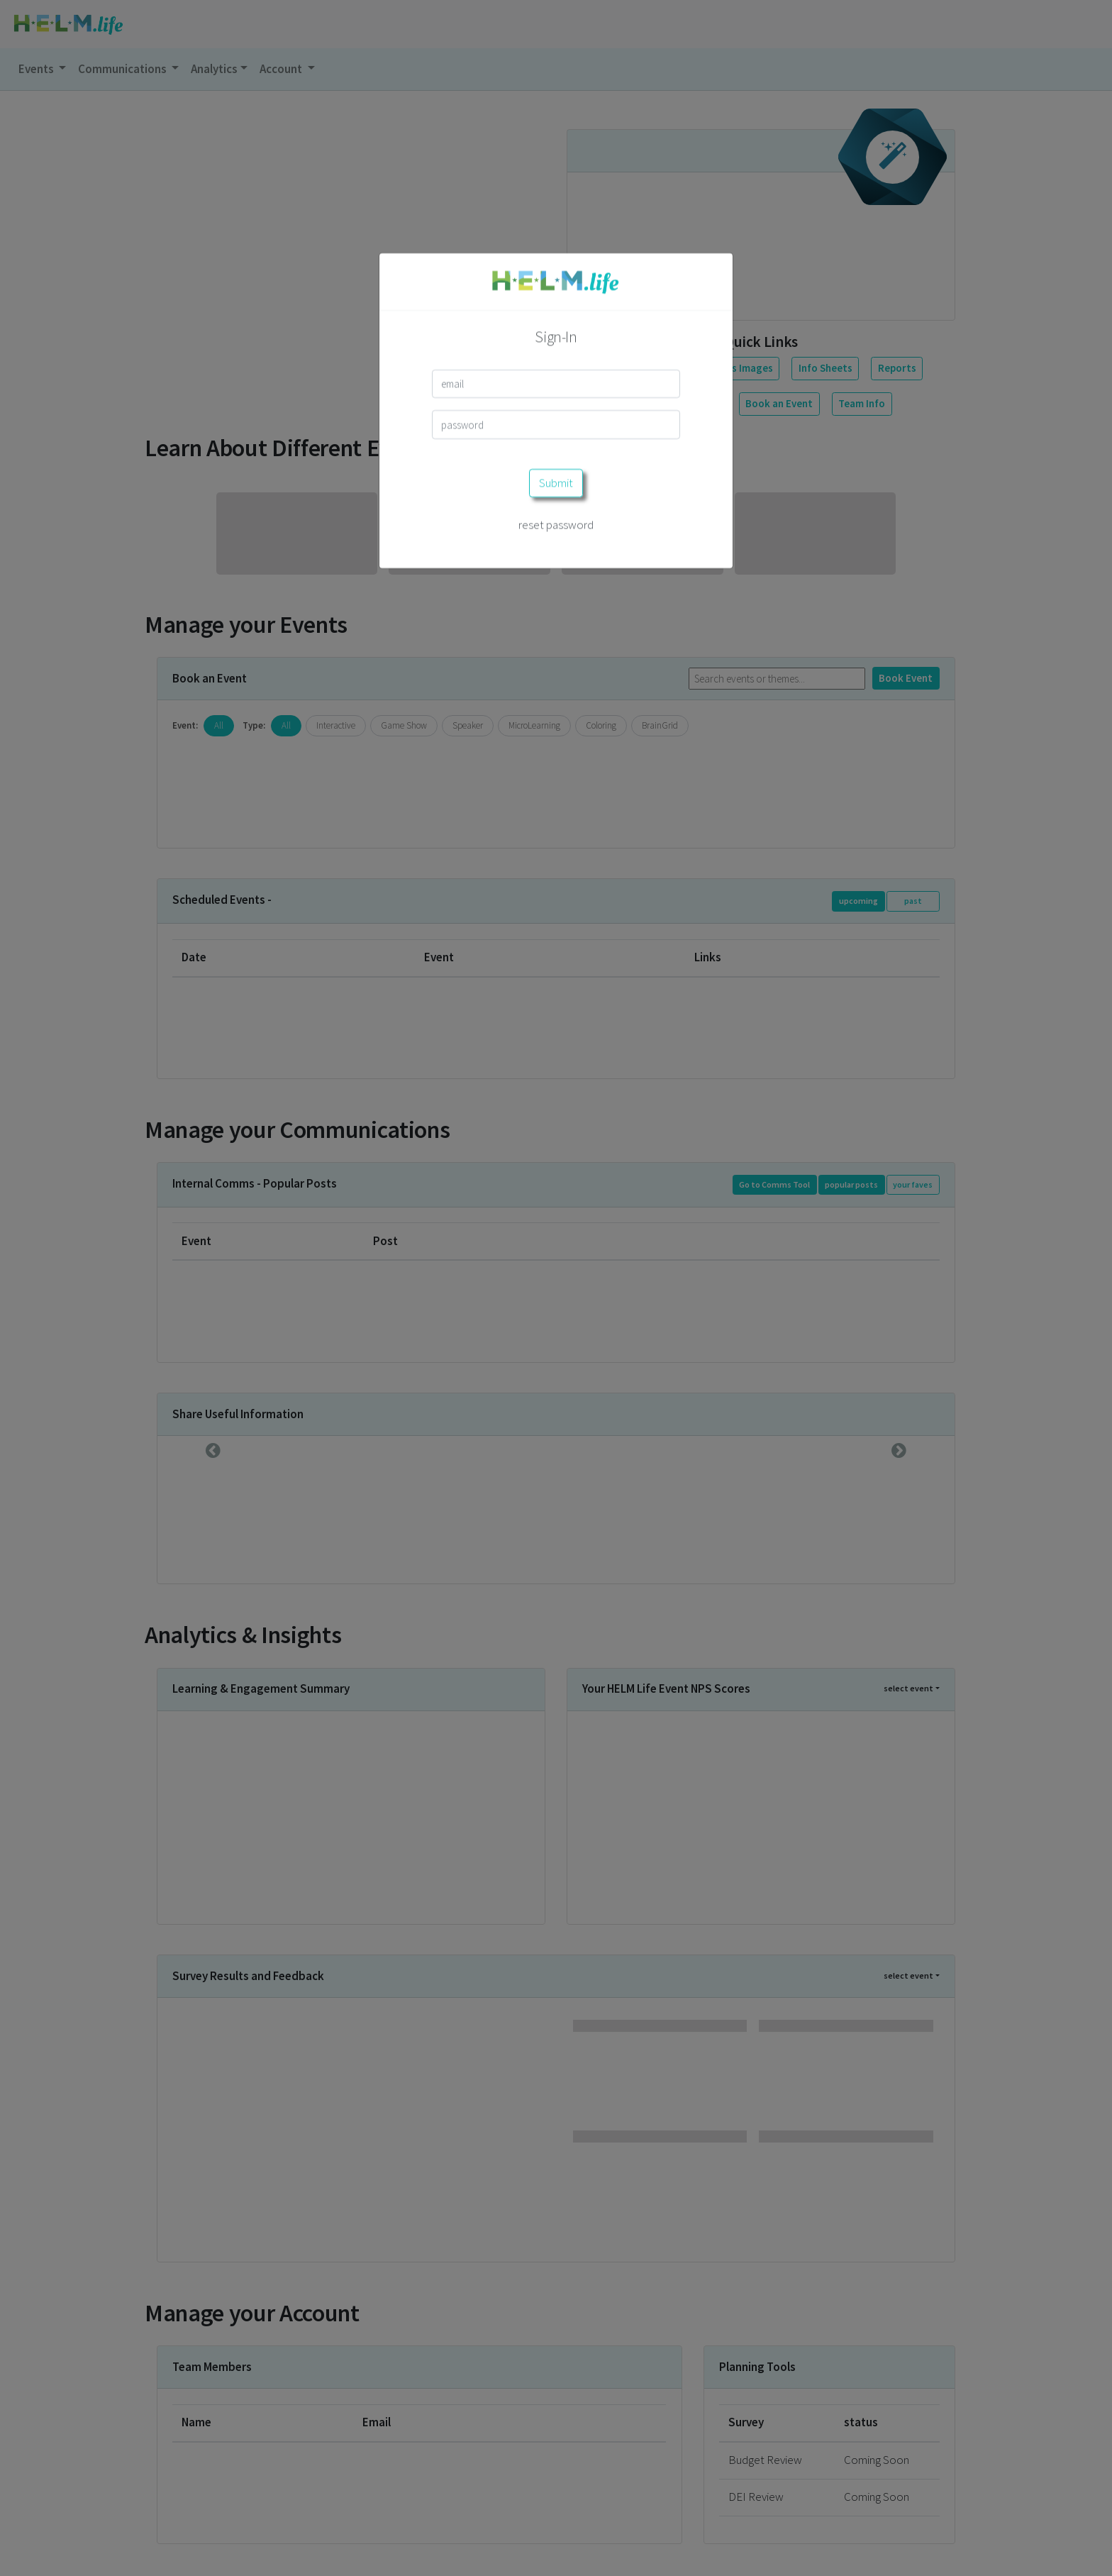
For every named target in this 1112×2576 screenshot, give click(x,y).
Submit (556, 387)
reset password (556, 429)
